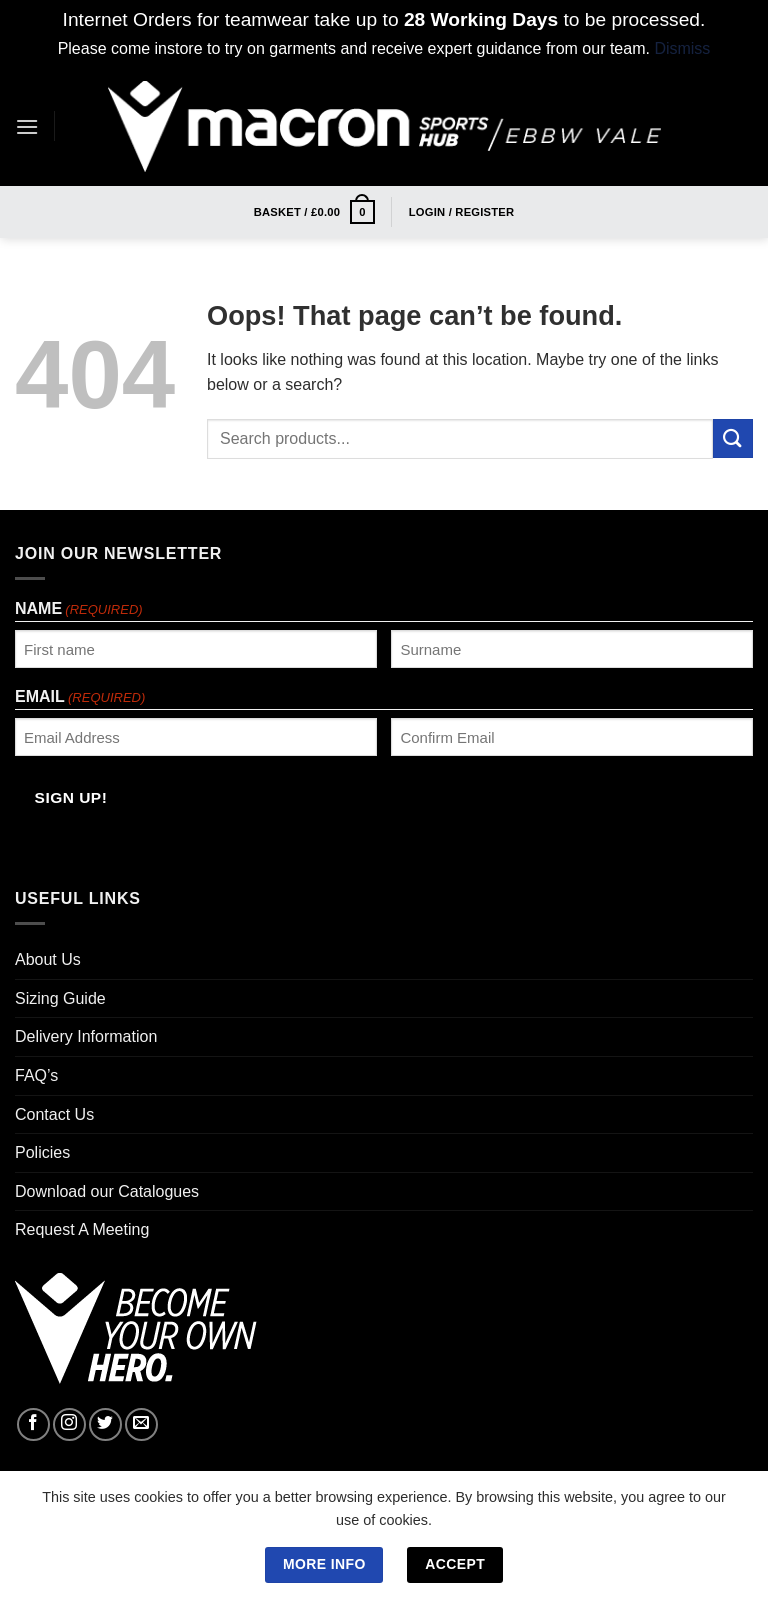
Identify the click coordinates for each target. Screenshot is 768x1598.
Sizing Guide (60, 998)
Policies (42, 1152)
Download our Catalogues (107, 1191)
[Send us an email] (141, 1424)
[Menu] (27, 126)
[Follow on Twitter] (105, 1424)
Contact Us (54, 1114)
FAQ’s (36, 1075)
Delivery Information (86, 1036)
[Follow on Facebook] (33, 1424)
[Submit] (733, 438)
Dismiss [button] (682, 48)
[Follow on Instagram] (69, 1424)
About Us (48, 959)
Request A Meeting (82, 1229)
